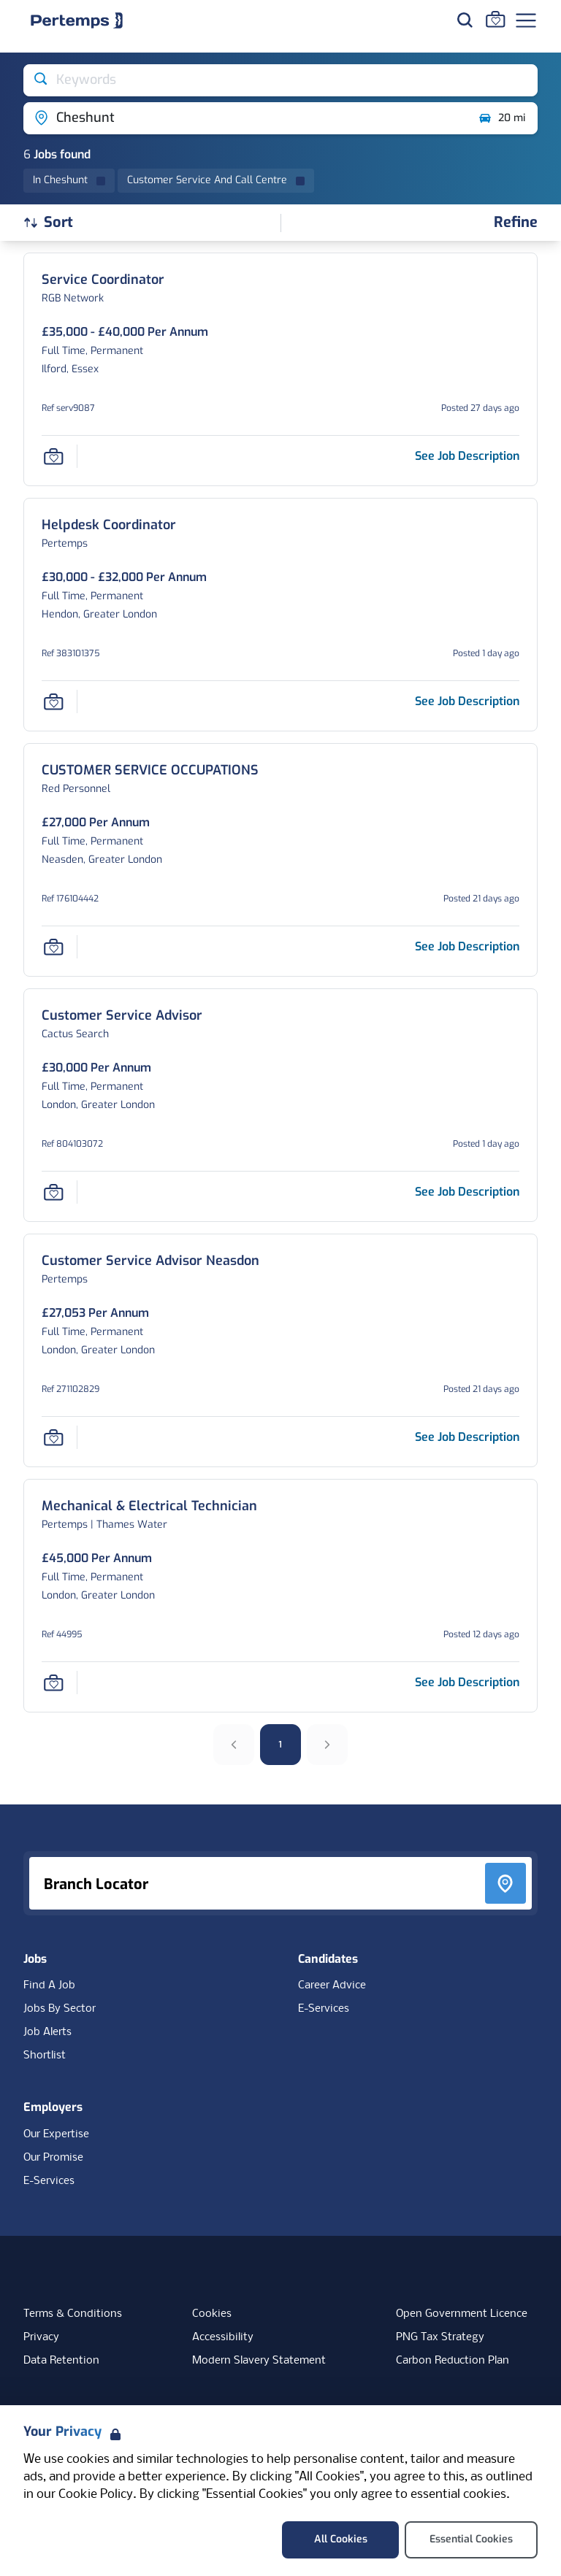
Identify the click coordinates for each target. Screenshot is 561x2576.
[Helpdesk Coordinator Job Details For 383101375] (109, 525)
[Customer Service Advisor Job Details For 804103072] (122, 1016)
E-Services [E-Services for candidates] (323, 2009)
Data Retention (61, 2361)
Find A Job (49, 1985)
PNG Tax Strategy (440, 2337)
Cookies (212, 2314)
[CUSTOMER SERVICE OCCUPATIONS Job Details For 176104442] (150, 770)
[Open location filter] (245, 118)
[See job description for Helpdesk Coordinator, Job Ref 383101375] (467, 701)
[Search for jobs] (464, 19)
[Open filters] (516, 223)
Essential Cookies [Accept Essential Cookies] (471, 2539)
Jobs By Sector (59, 2009)
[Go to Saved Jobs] (495, 18)
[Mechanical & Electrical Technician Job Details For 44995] (149, 1506)
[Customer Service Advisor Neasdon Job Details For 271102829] (150, 1261)
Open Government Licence (461, 2314)
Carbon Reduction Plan (452, 2361)
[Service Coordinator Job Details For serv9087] (103, 280)
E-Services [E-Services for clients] (49, 2181)
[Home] (77, 20)
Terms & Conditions (72, 2314)
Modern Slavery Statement (259, 2361)
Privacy (41, 2337)
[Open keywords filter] (280, 80)
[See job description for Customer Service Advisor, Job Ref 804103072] (467, 1191)
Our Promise (53, 2158)
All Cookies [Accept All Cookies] (340, 2539)
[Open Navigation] (525, 20)
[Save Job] (53, 456)
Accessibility (222, 2337)
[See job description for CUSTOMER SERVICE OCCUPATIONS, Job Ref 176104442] (467, 946)
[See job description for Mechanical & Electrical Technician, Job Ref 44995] (467, 1682)
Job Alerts (47, 2032)
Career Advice (332, 1985)
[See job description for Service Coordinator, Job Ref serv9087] (467, 455)
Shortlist (44, 2055)
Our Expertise (56, 2134)
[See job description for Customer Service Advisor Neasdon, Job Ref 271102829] (467, 1437)
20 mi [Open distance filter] (501, 118)
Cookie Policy (95, 2495)
